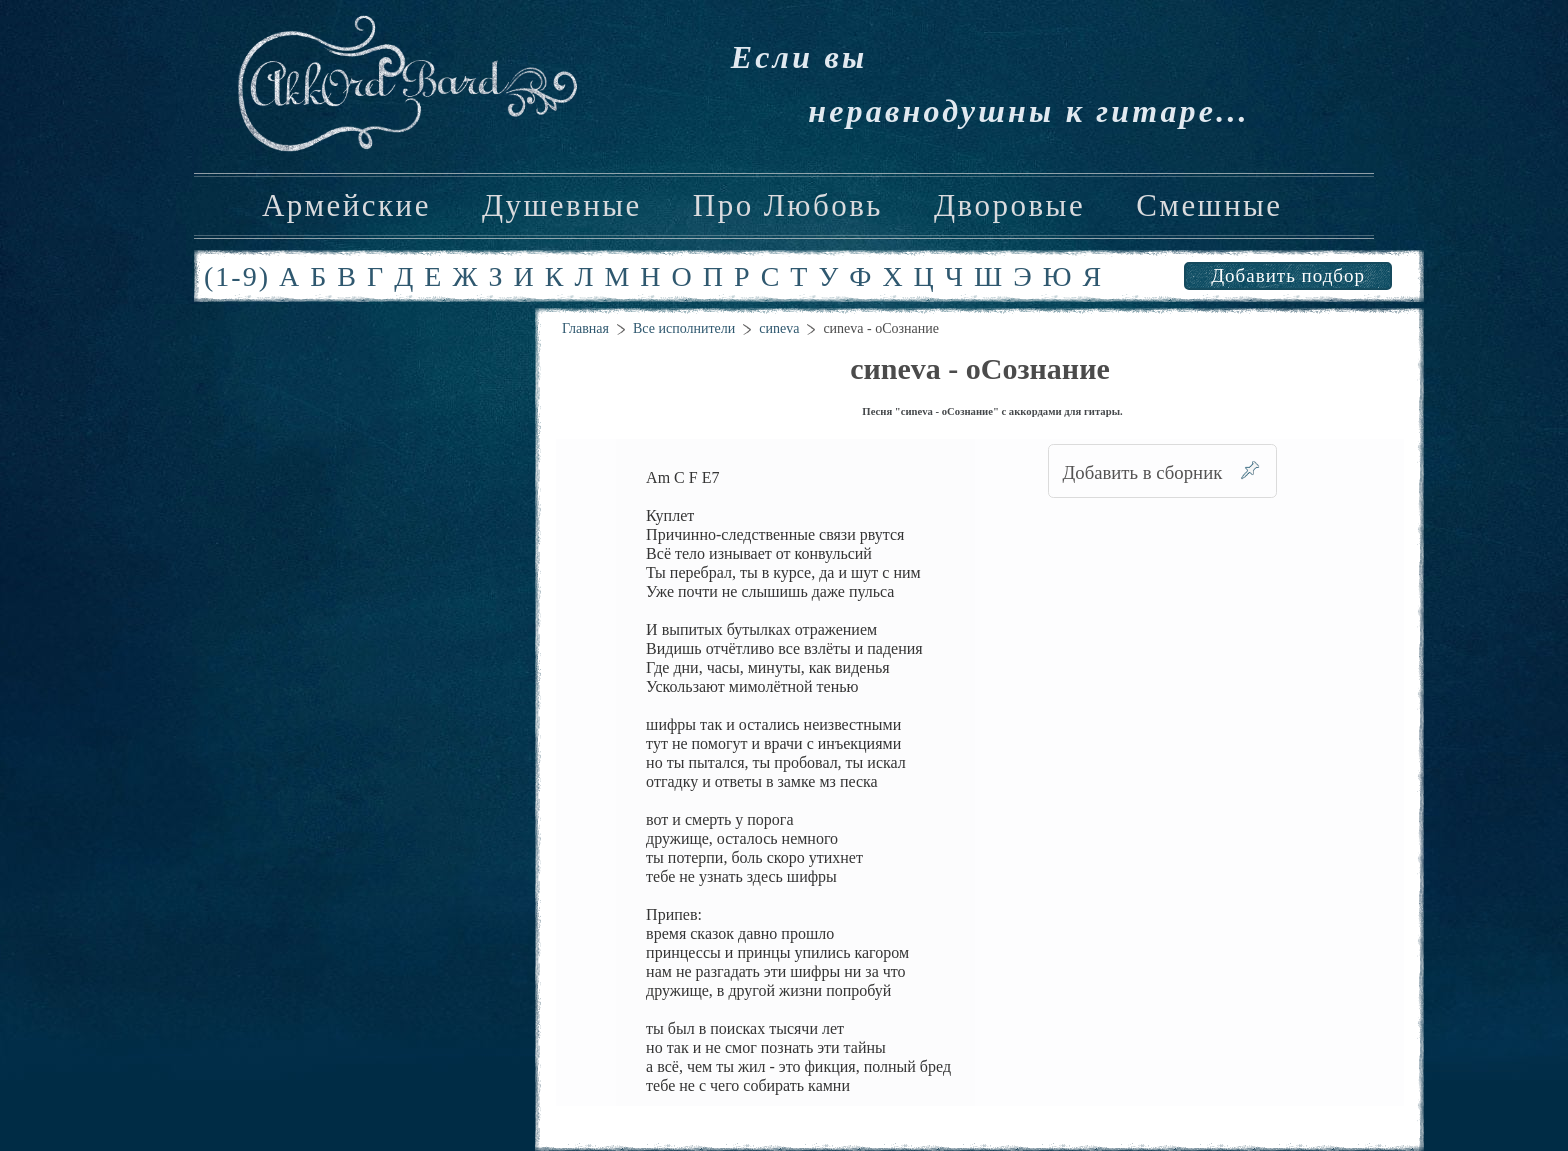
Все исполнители (684, 328)
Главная (585, 328)
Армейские (346, 206)
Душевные (562, 206)
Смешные (1209, 206)
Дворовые (1009, 206)
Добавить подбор (1288, 275)
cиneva (779, 328)
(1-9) (237, 276)
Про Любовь (788, 206)
